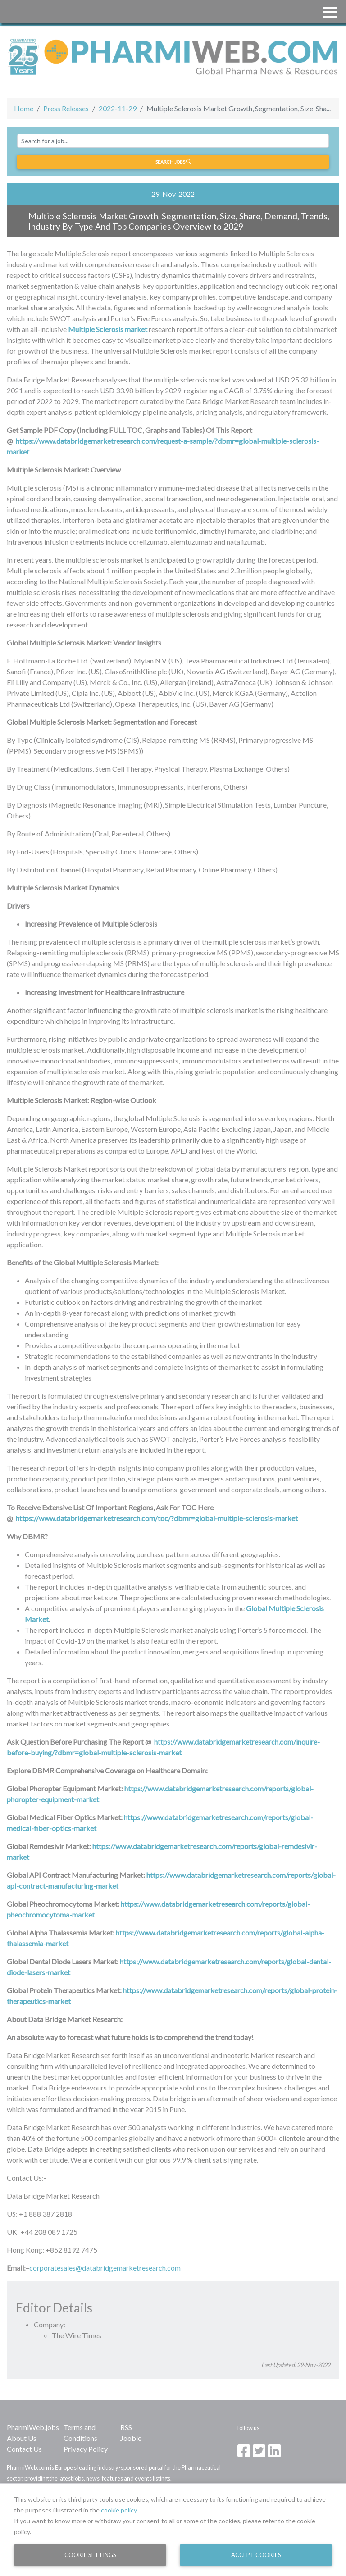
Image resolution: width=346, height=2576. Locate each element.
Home (23, 108)
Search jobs (173, 161)
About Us (21, 2438)
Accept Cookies (256, 2554)
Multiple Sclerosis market (107, 329)
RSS (126, 2427)
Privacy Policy (86, 2448)
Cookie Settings (90, 2554)
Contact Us (24, 2448)
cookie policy (119, 2510)
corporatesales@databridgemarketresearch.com (105, 2267)
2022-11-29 (118, 108)
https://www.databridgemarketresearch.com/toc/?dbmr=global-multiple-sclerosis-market (157, 1518)
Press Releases (66, 108)
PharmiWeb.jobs (33, 2427)
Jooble (130, 2438)
